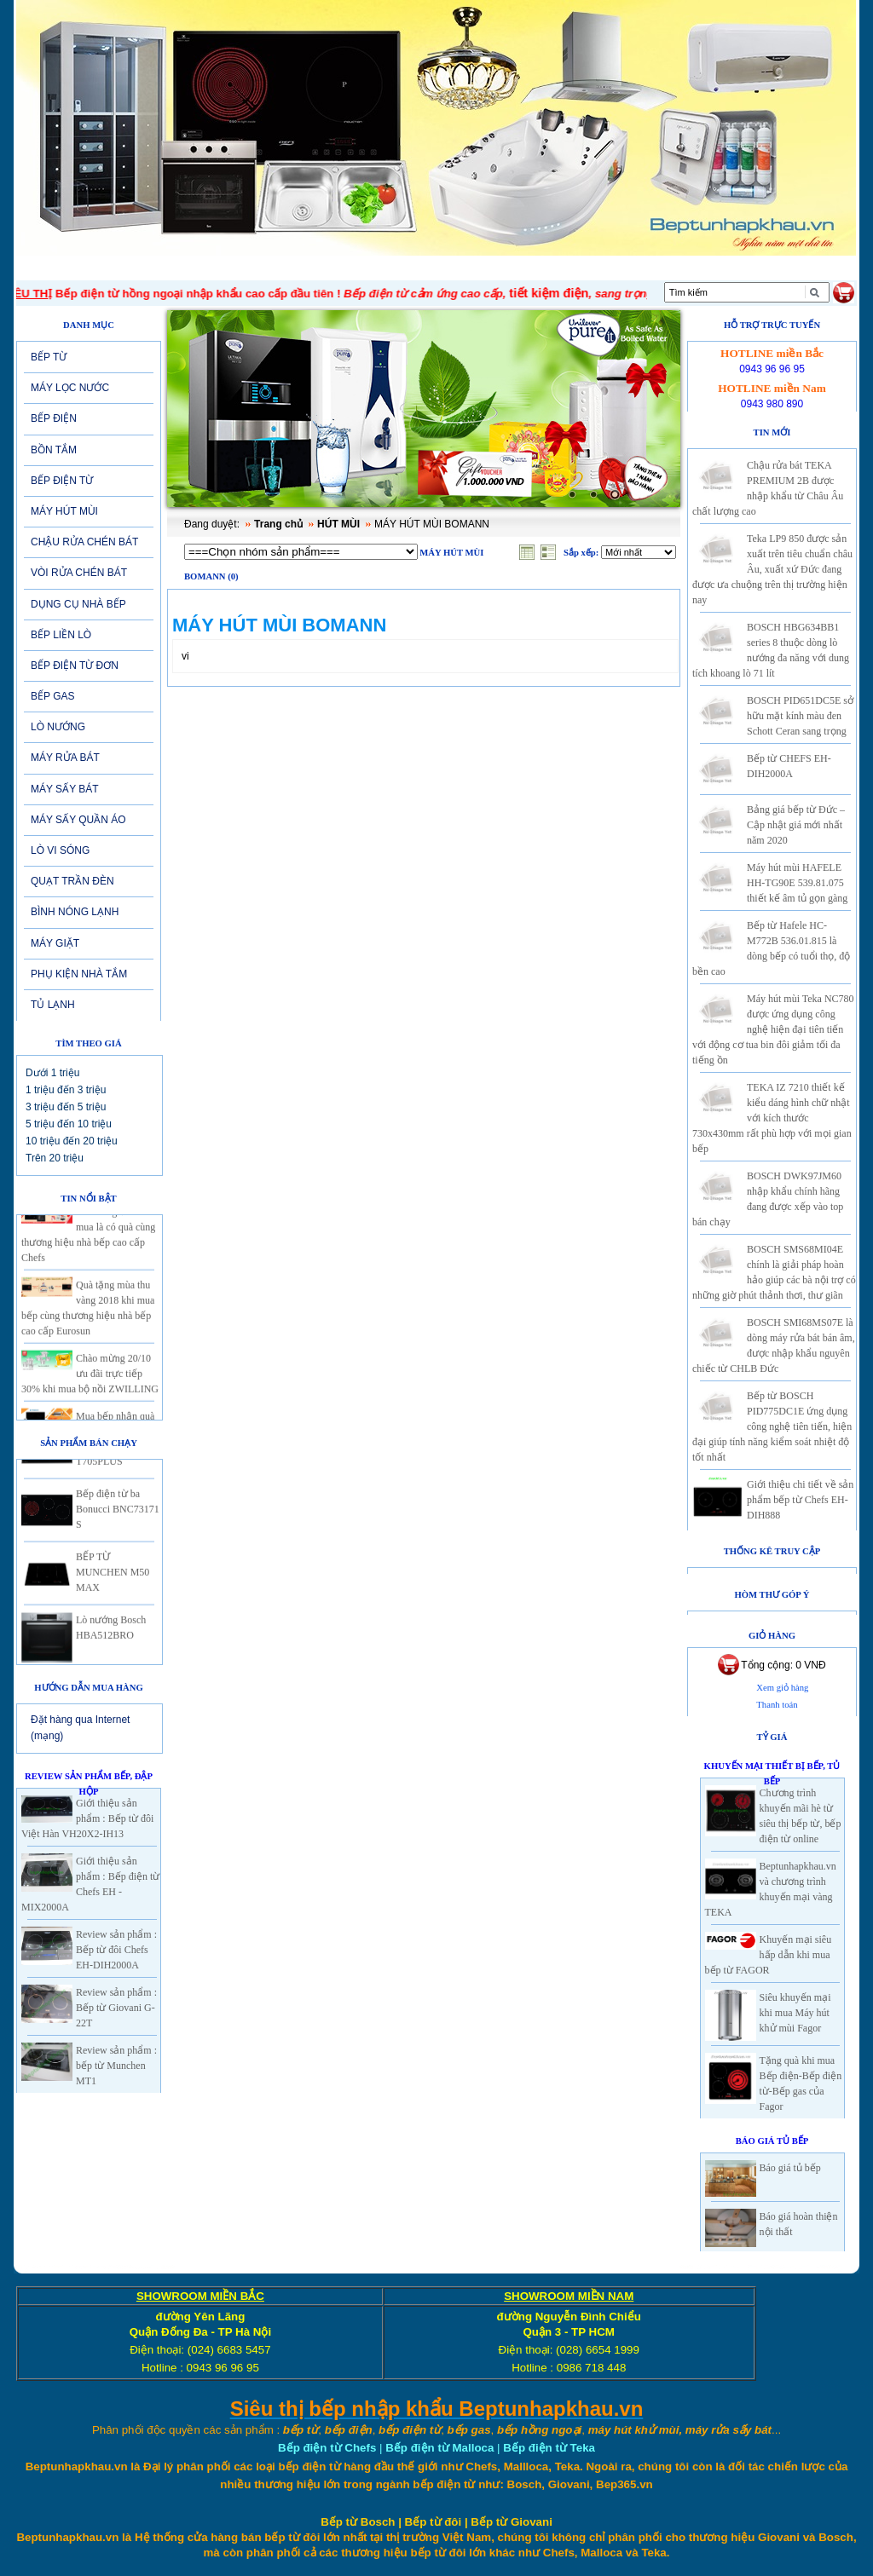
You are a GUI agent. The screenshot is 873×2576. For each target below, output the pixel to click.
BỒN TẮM (54, 450)
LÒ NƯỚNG (58, 727)
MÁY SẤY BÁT (65, 789)
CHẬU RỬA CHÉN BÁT (84, 542)
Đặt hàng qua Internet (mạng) (80, 1728)
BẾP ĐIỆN (54, 418)
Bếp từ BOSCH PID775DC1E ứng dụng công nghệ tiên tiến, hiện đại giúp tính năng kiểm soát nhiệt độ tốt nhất (772, 1426)
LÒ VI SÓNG (60, 850)
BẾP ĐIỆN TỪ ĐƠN (75, 665)
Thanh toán (776, 1704)
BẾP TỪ (48, 357)
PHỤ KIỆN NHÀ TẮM (79, 974)
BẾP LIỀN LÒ (61, 635)
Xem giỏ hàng (782, 1687)
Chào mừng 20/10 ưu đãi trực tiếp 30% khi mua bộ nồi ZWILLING (90, 1382)
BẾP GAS (52, 696)
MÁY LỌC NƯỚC (70, 388)
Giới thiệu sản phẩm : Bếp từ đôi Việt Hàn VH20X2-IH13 (87, 1818)
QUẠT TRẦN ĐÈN (72, 881)
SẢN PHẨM (381, 268)
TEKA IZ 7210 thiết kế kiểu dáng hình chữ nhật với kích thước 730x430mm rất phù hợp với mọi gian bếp (772, 1118)
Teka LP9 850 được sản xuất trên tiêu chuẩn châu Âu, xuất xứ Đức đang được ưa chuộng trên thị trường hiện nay (772, 569)
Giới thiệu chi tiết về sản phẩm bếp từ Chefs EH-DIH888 (800, 1499)
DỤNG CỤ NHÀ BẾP (78, 604)
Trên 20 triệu (55, 1158)
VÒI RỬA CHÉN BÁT (79, 573)
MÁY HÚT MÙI (64, 511)
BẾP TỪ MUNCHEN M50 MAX (112, 1580)
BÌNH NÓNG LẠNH (75, 912)
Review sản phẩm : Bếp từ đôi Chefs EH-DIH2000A (116, 1949)
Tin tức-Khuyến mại (264, 268)
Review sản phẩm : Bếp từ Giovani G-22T (116, 2007)
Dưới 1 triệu (52, 1073)
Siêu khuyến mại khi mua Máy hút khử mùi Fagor (795, 2012)
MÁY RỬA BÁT (65, 758)
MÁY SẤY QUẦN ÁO (78, 820)
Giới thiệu (151, 268)
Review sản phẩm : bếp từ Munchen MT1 (116, 2065)
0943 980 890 (772, 404)
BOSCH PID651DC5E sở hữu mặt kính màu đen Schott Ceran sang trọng (800, 715)
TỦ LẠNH (53, 1005)
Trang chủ (278, 524)
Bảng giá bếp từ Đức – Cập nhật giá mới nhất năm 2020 (796, 825)
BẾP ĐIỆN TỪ (62, 481)
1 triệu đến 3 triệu (66, 1090)
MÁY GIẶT (55, 943)
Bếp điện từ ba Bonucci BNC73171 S (117, 1517)
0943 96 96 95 (772, 369)
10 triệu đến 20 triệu (72, 1141)
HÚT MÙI (338, 524)
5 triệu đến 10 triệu (69, 1124)
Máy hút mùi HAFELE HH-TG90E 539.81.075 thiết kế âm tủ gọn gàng (797, 883)
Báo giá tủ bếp (790, 2168)
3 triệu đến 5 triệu (66, 1107)
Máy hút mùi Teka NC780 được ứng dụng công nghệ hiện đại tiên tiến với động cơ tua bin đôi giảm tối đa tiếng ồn (773, 1029)
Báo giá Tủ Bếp (772, 2141)
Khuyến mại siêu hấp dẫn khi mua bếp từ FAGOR (768, 1954)
